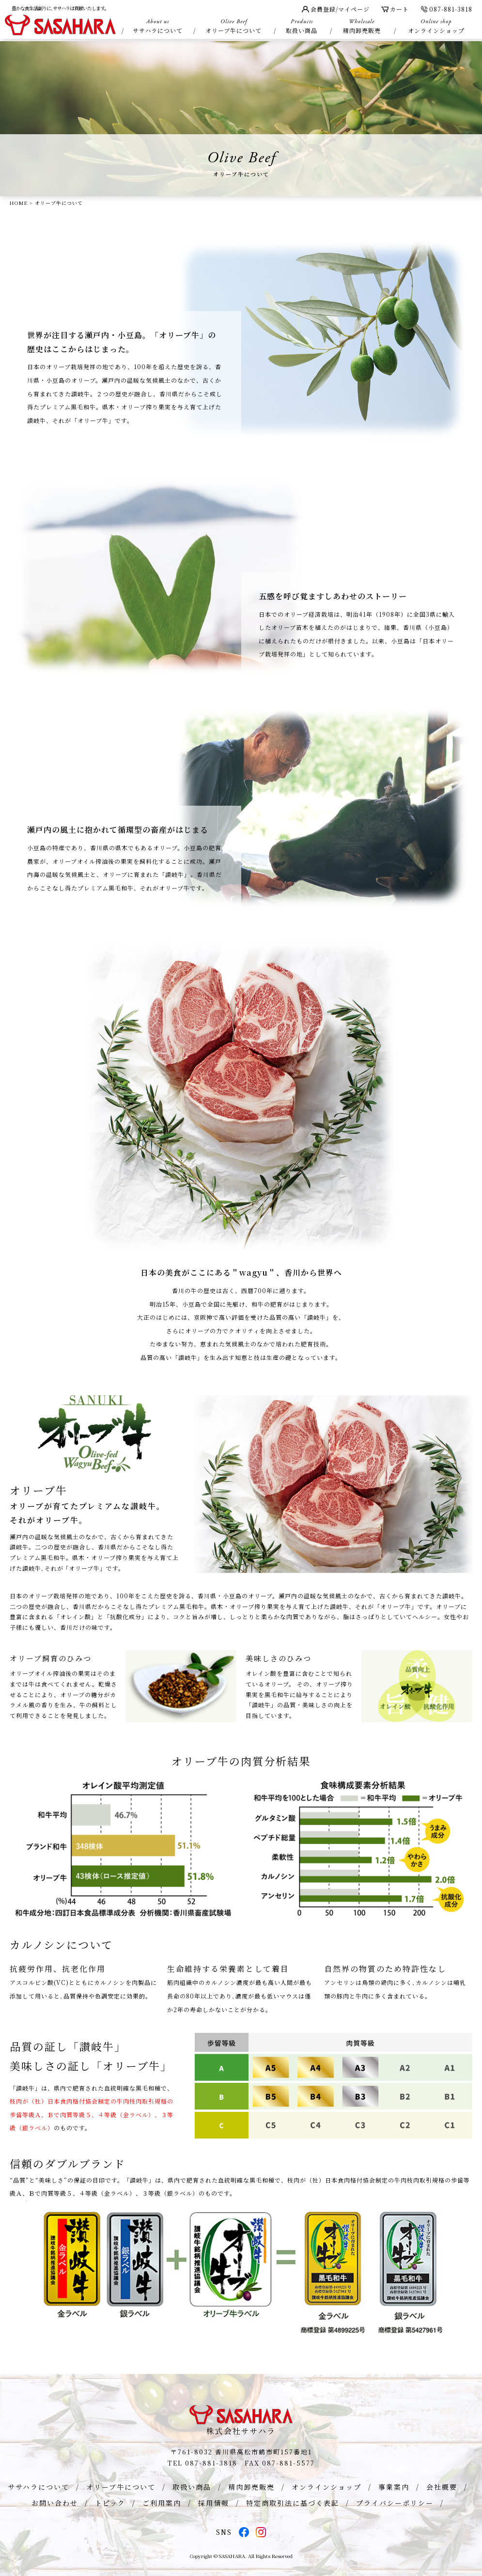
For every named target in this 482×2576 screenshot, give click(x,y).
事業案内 (393, 2487)
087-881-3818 (446, 9)
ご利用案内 (161, 2503)
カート (395, 9)
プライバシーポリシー (395, 2503)
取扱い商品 (302, 25)
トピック (110, 2503)
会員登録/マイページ (336, 9)
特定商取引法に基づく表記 (292, 2503)
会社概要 (441, 2487)
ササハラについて (157, 25)
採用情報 (213, 2503)
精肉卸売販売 (362, 25)
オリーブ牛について (233, 25)
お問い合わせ (54, 2503)
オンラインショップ (436, 25)
